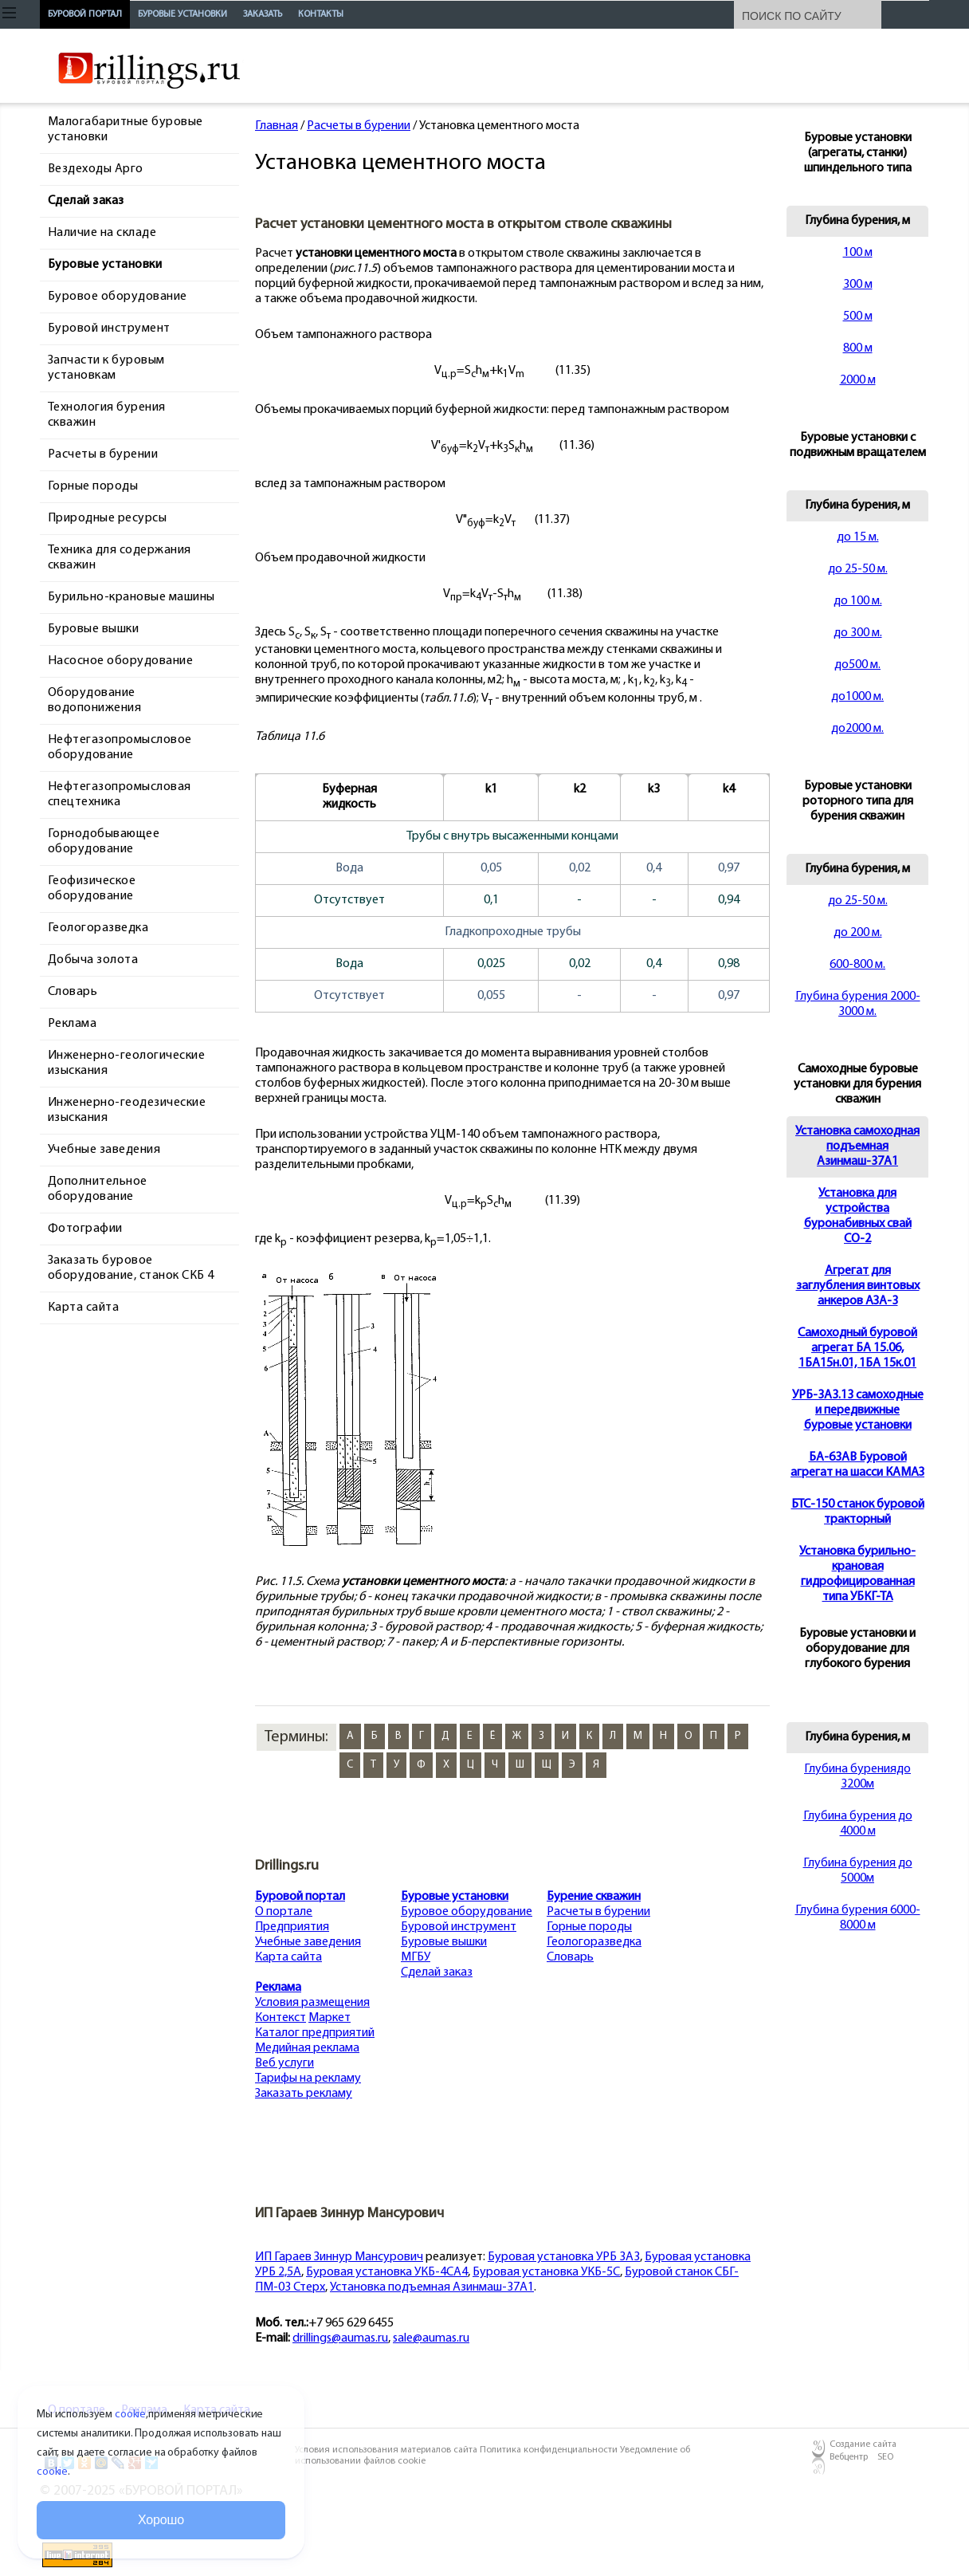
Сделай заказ (437, 1972)
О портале (283, 1911)
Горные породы (589, 1927)
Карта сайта (288, 1957)
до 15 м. (858, 537)
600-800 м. (857, 964)
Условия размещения (312, 2002)
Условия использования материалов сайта (387, 2450)
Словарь (570, 1957)
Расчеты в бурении (358, 126)
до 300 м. (858, 633)
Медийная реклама (307, 2048)
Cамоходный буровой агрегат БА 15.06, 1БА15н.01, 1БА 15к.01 (857, 1348)
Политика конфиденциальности (550, 2450)
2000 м (858, 380)
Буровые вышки (444, 1942)
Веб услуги (284, 2063)
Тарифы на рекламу (308, 2078)
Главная (276, 126)
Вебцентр (849, 2457)
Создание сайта (863, 2444)
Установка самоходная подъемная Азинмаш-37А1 (857, 1146)
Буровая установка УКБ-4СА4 (387, 2272)
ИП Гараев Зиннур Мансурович (339, 2257)
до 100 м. (858, 601)
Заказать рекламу (303, 2093)
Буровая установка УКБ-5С (546, 2272)
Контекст (280, 2018)
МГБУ (415, 1957)
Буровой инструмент (458, 1927)
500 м (858, 316)
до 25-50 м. (858, 569)
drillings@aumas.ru (340, 2338)
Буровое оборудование (466, 1911)
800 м (858, 348)
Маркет (329, 2018)
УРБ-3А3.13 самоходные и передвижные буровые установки (858, 1410)
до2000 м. (857, 728)
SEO (885, 2457)
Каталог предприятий (315, 2033)
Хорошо (161, 2520)
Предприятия (292, 1927)
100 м (858, 252)
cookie (130, 2415)
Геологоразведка (594, 1942)
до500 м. (857, 665)
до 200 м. (858, 932)
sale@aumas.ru (431, 2338)
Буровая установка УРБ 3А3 (564, 2257)
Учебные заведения (308, 1942)
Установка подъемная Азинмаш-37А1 (432, 2287)
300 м (858, 284)
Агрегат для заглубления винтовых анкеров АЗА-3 (858, 1286)
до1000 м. (857, 696)
